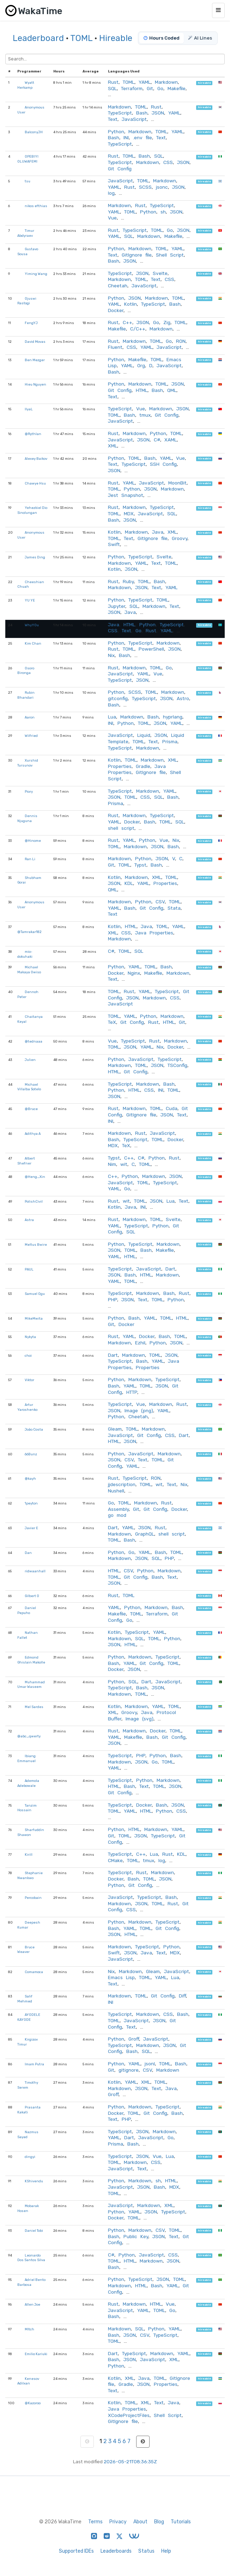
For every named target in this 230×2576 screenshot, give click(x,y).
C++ (127, 322)
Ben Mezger (35, 360)
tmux (145, 415)
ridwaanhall (35, 1571)
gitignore (129, 2070)
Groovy (179, 538)
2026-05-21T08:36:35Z (130, 2461)
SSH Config (163, 464)
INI (126, 137)
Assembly (118, 1509)
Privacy (118, 2522)
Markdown (166, 82)
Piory (29, 791)
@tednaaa (33, 1041)
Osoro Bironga (25, 670)
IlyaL (29, 409)
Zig (166, 322)
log (111, 193)
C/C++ (137, 328)
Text (112, 119)
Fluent (115, 347)
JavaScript (134, 119)
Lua (112, 717)
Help (166, 2551)
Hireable (115, 38)
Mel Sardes (34, 1707)
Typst (140, 865)
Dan (28, 1553)
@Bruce (31, 1109)
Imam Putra (34, 2064)
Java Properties (154, 932)
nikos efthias (36, 206)
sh (163, 212)
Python (116, 131)
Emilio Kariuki (36, 2354)
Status (146, 2551)
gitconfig (118, 698)
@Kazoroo (33, 2403)
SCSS (145, 187)
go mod (117, 1515)
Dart (170, 1269)
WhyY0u (32, 625)
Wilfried (31, 736)
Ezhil (140, 1342)
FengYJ (31, 323)
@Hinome (33, 841)
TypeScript (120, 113)
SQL (112, 88)
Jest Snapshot (125, 495)
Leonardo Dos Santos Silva (31, 2257)
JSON (158, 113)
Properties (120, 766)
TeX (112, 1022)
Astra (29, 1220)
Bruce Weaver (26, 1949)
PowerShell (151, 649)
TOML (81, 38)
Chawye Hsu (35, 483)
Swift (114, 544)
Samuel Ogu (35, 1294)
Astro (183, 698)
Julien (30, 1060)
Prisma (169, 741)
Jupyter (116, 606)
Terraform (132, 88)
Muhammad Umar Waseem (31, 1684)
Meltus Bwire (36, 1244)
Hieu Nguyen (35, 384)
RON (181, 341)
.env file (142, 137)
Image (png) (139, 1410)
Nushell (116, 1491)
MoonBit (177, 483)
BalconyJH (34, 132)
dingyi (30, 2157)
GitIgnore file (137, 255)
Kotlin (130, 304)
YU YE (30, 600)
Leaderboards (116, 2551)
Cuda (171, 1108)
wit (123, 1164)
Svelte (160, 273)
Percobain (33, 1898)
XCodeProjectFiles (129, 2415)
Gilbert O (32, 1596)
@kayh (30, 1478)
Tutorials (181, 2522)
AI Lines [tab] (200, 38)
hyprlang (172, 717)
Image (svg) (139, 1718)
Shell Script (170, 255)
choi (28, 1355)
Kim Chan (33, 643)
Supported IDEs (76, 2551)
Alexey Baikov (36, 458)
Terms (95, 2522)
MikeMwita (34, 1318)
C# (157, 439)
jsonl (150, 2063)
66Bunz (31, 1454)
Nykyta (30, 1337)
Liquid (143, 735)
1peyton (31, 1503)
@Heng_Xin (35, 1177)
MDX (129, 513)
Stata (174, 908)
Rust (113, 82)
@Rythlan (33, 434)
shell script (121, 828)
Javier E (31, 1528)
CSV (160, 901)
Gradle (143, 766)
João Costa (34, 1429)
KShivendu (34, 2181)
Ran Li (30, 859)
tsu (27, 181)
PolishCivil (34, 1201)
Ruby (128, 581)
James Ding (35, 557)
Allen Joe (32, 2304)
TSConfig (177, 1065)
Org (141, 365)
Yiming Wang (36, 274)
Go (160, 88)
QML (171, 390)
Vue (112, 218)
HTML (141, 390)
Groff (133, 2039)
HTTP (131, 1392)
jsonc (162, 187)
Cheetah (117, 285)
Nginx (134, 973)
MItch (29, 2329)
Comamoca (34, 1972)
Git (150, 88)
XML (112, 445)
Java (157, 532)
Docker (115, 310)
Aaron (30, 717)
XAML (170, 439)
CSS (168, 162)
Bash (141, 113)
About (140, 2522)
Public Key (135, 2236)
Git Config (120, 168)
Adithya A (33, 1134)
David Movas (35, 342)
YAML (145, 82)
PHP (112, 1299)
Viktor (29, 1380)
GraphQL (144, 1534)
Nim (112, 1164)
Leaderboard (38, 38)
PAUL (29, 1269)
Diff (182, 1996)
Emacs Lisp (121, 1977)
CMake (115, 1860)
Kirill (28, 1854)
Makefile (177, 88)
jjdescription (121, 1484)
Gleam (115, 1429)
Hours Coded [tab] (162, 38)
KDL (129, 883)
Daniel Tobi (34, 2230)
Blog (159, 2522)
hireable (204, 82)
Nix (111, 655)
